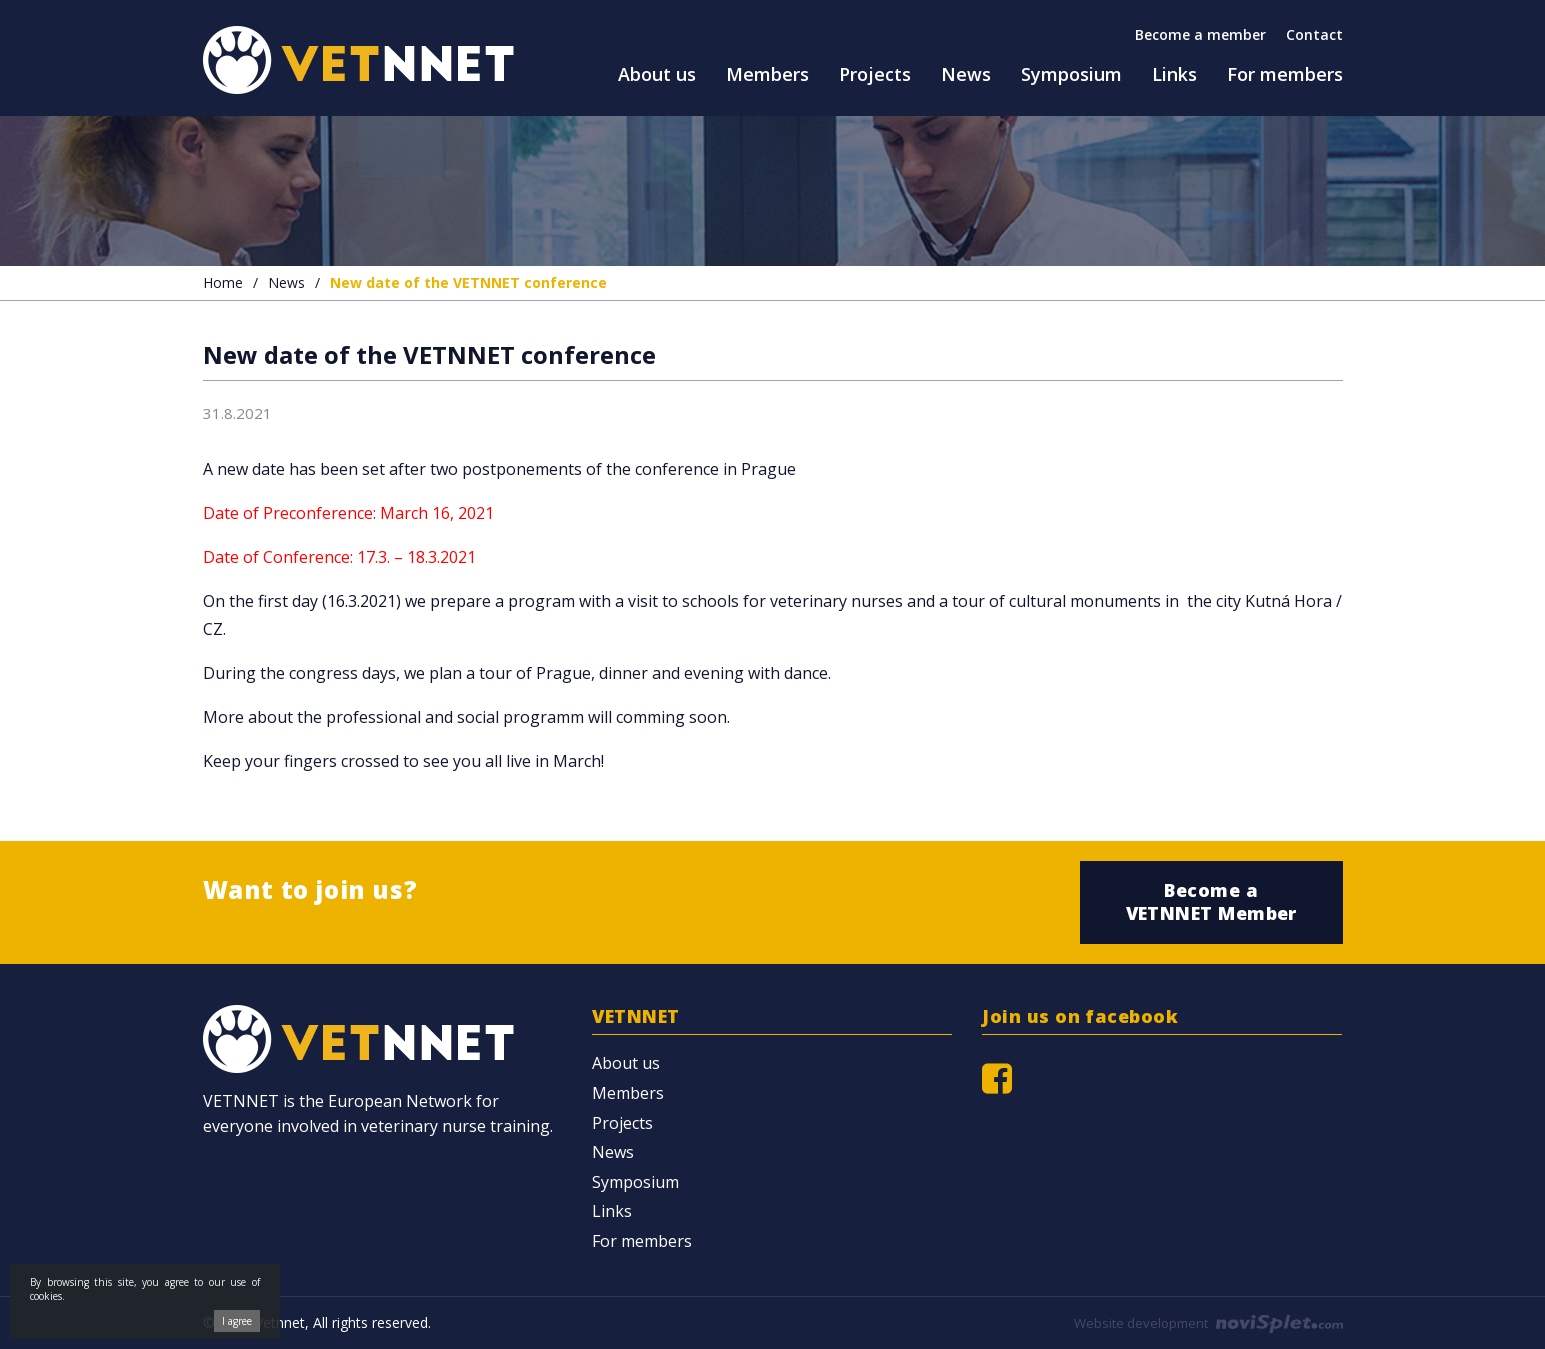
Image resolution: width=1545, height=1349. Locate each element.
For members (642, 1241)
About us (626, 1063)
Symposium (635, 1182)
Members (628, 1093)
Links (612, 1211)
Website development (1208, 1323)
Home (223, 282)
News (286, 282)
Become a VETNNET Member (1211, 901)
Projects (622, 1123)
